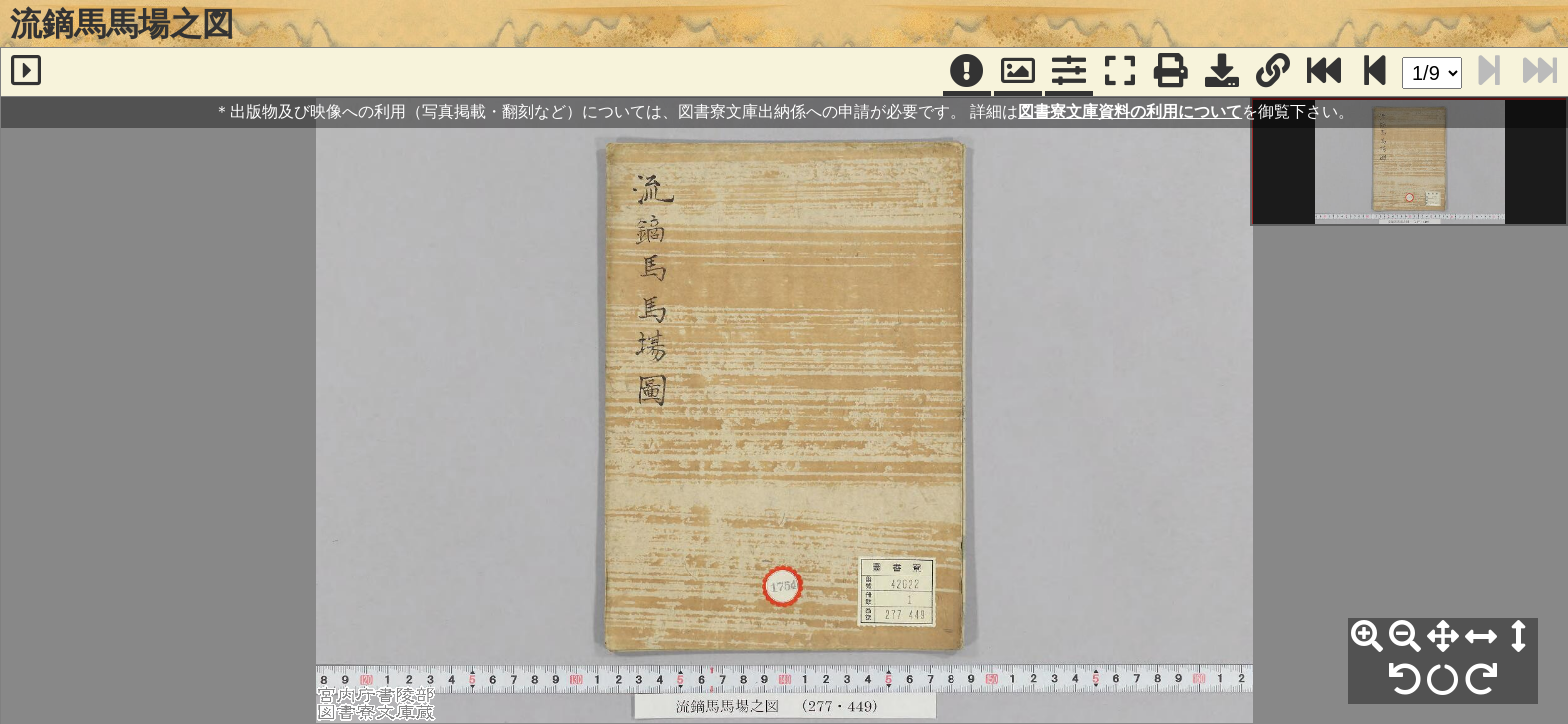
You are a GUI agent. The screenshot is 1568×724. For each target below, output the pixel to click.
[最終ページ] (1324, 72)
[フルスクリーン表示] (1120, 72)
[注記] (967, 72)
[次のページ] (1375, 72)
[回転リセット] (1443, 680)
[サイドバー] (26, 72)
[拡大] (1367, 637)
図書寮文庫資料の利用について (1130, 111)
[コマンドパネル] (1069, 72)
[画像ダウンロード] (1222, 72)
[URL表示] (1273, 72)
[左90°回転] (1405, 680)
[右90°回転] (1481, 680)
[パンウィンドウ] (1018, 72)
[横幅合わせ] (1481, 637)
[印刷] (1171, 72)
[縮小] (1405, 637)
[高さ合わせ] (1519, 637)
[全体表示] (1443, 637)
